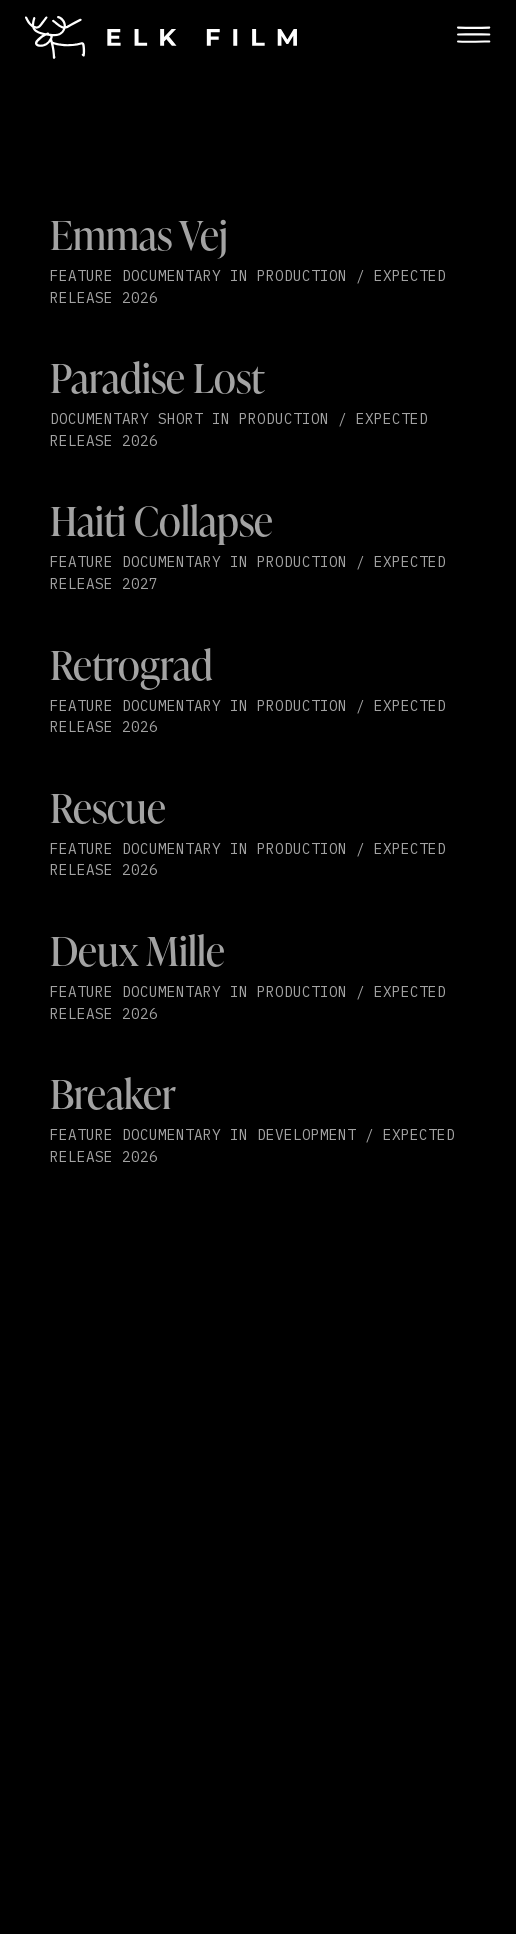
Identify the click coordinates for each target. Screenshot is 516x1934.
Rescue (108, 807)
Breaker (113, 1093)
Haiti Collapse (161, 520)
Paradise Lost (157, 377)
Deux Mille (137, 950)
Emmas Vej (139, 234)
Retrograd (131, 664)
